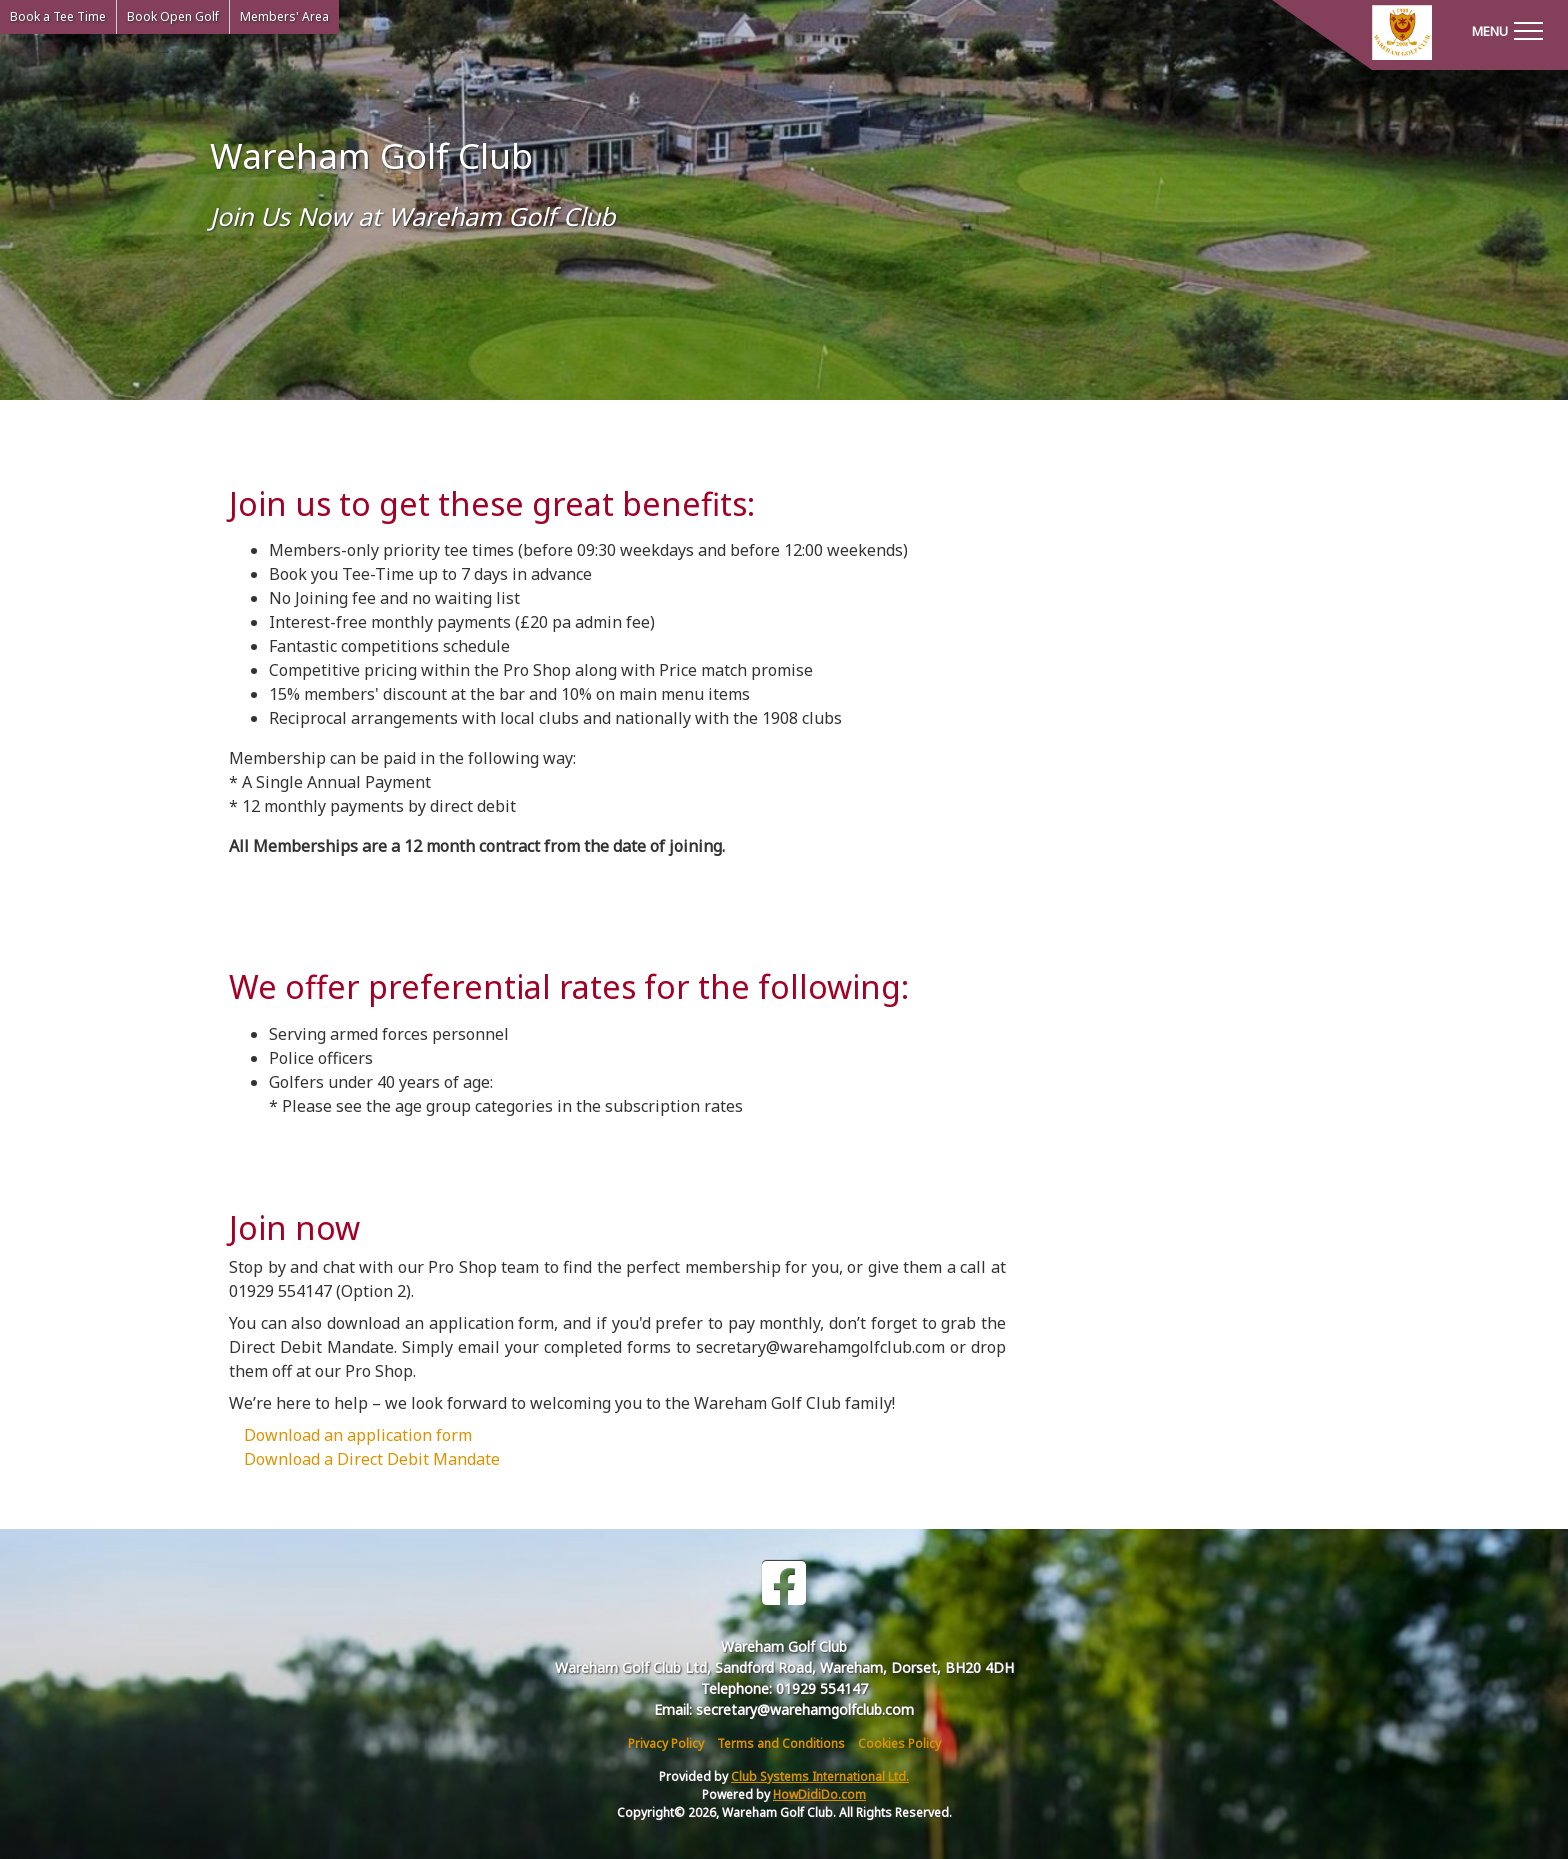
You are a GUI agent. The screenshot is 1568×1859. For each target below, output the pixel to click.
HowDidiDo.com (819, 1794)
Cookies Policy (899, 1743)
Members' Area (284, 16)
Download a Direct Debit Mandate (372, 1459)
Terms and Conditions (781, 1743)
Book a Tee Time (58, 16)
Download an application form (358, 1435)
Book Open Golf (173, 16)
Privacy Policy (666, 1743)
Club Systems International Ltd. (820, 1776)
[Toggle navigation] (1507, 30)
